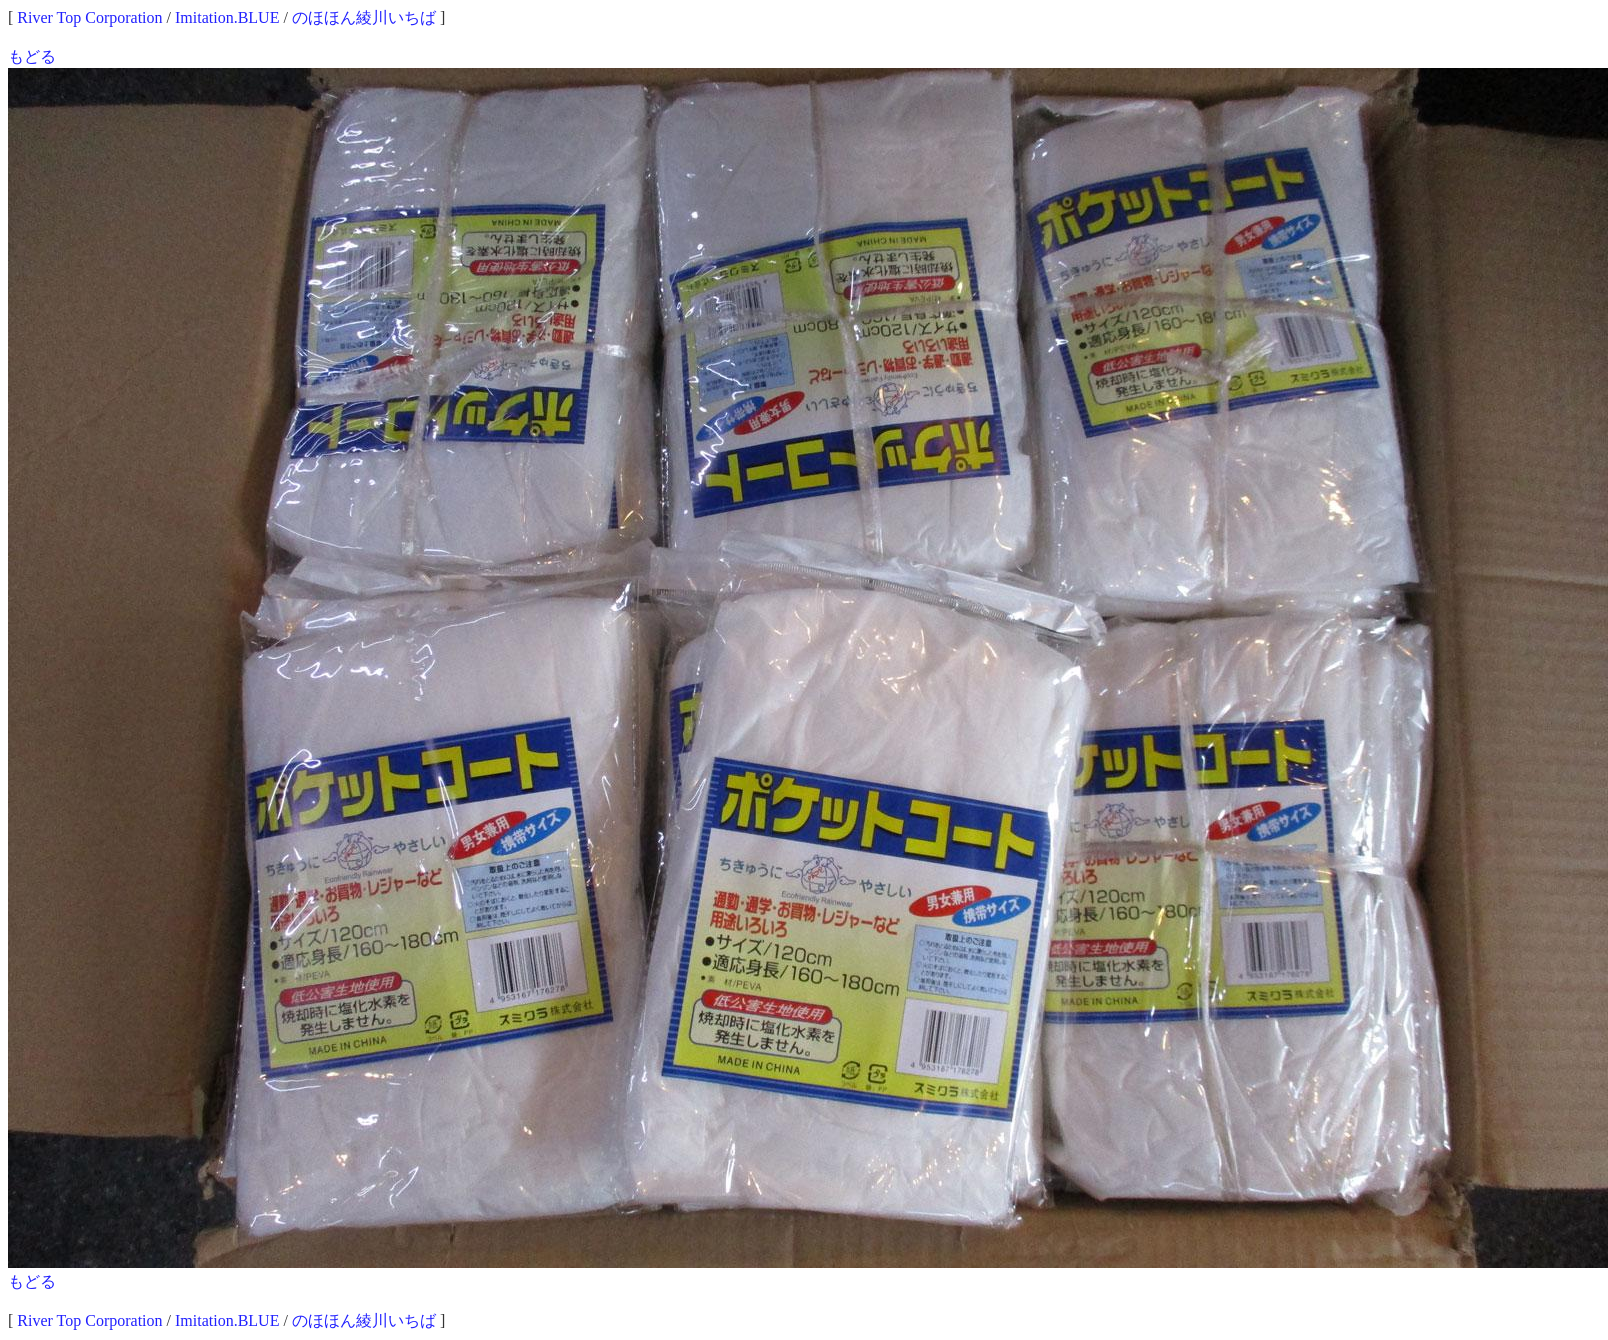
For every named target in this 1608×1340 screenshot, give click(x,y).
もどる (32, 56)
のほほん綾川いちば (364, 17)
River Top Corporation (89, 17)
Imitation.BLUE (227, 17)
